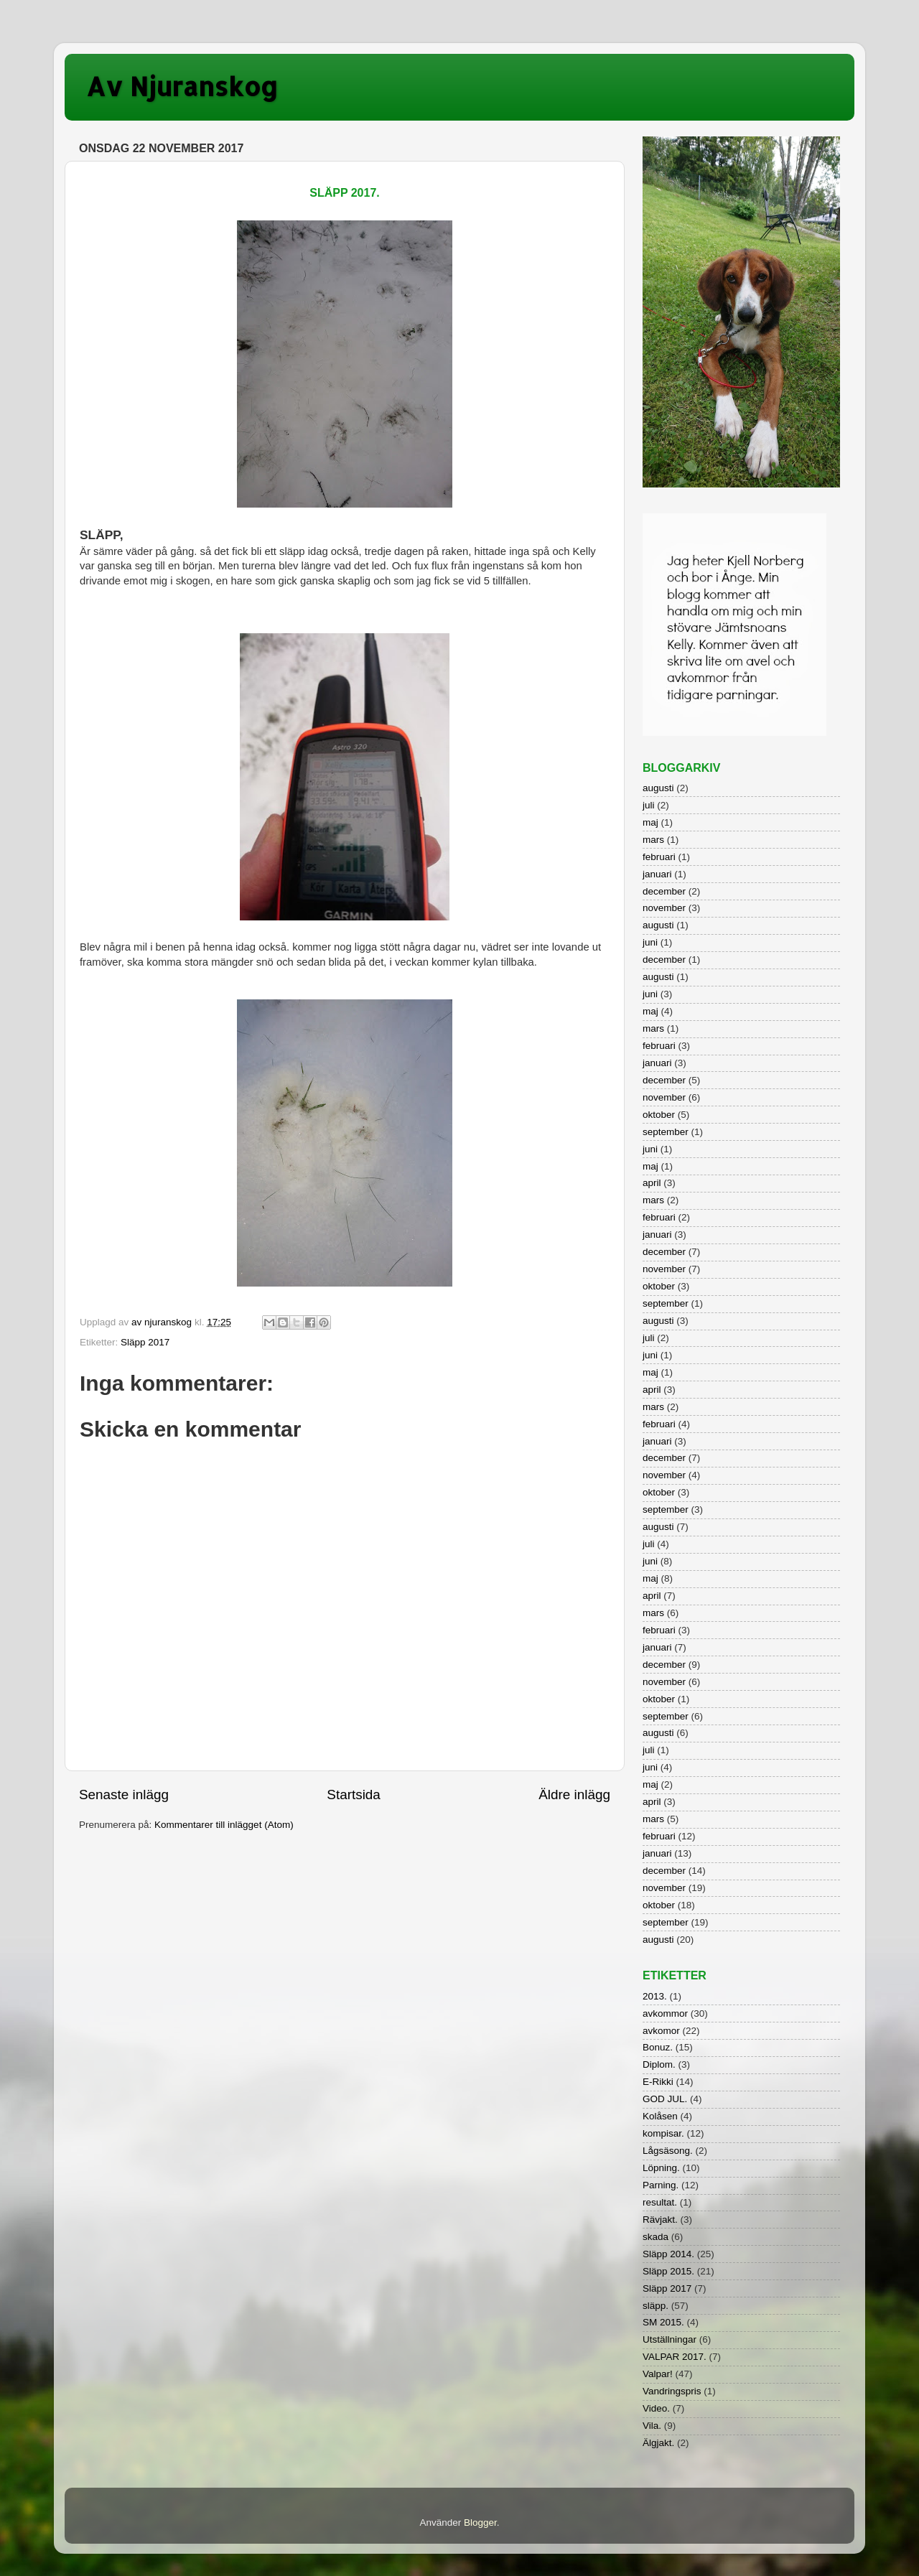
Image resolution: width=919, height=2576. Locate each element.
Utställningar (669, 2339)
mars (653, 839)
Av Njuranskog (182, 86)
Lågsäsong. (668, 2150)
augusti (658, 788)
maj (650, 822)
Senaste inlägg (124, 1794)
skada (655, 2236)
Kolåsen (660, 2116)
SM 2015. (663, 2322)
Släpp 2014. (668, 2254)
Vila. (652, 2425)
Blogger (480, 2522)
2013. (655, 1996)
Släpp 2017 (145, 1342)
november (664, 907)
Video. (656, 2408)
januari (657, 874)
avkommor (665, 2013)
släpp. (655, 2305)
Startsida (354, 1794)
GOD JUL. (665, 2099)
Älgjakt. (658, 2442)
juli (649, 805)
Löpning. (661, 2167)
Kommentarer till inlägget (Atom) (224, 1824)
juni (650, 942)
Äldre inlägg (574, 1794)
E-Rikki (658, 2081)
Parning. (660, 2185)
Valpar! (658, 2374)
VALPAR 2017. (674, 2356)
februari (659, 856)
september (666, 1131)
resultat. (660, 2202)
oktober (659, 1114)
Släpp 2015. (668, 2271)
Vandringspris (672, 2391)
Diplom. (659, 2064)
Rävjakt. (660, 2219)
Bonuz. (658, 2047)
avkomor (661, 2030)
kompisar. (663, 2133)
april (652, 1182)
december (664, 891)
